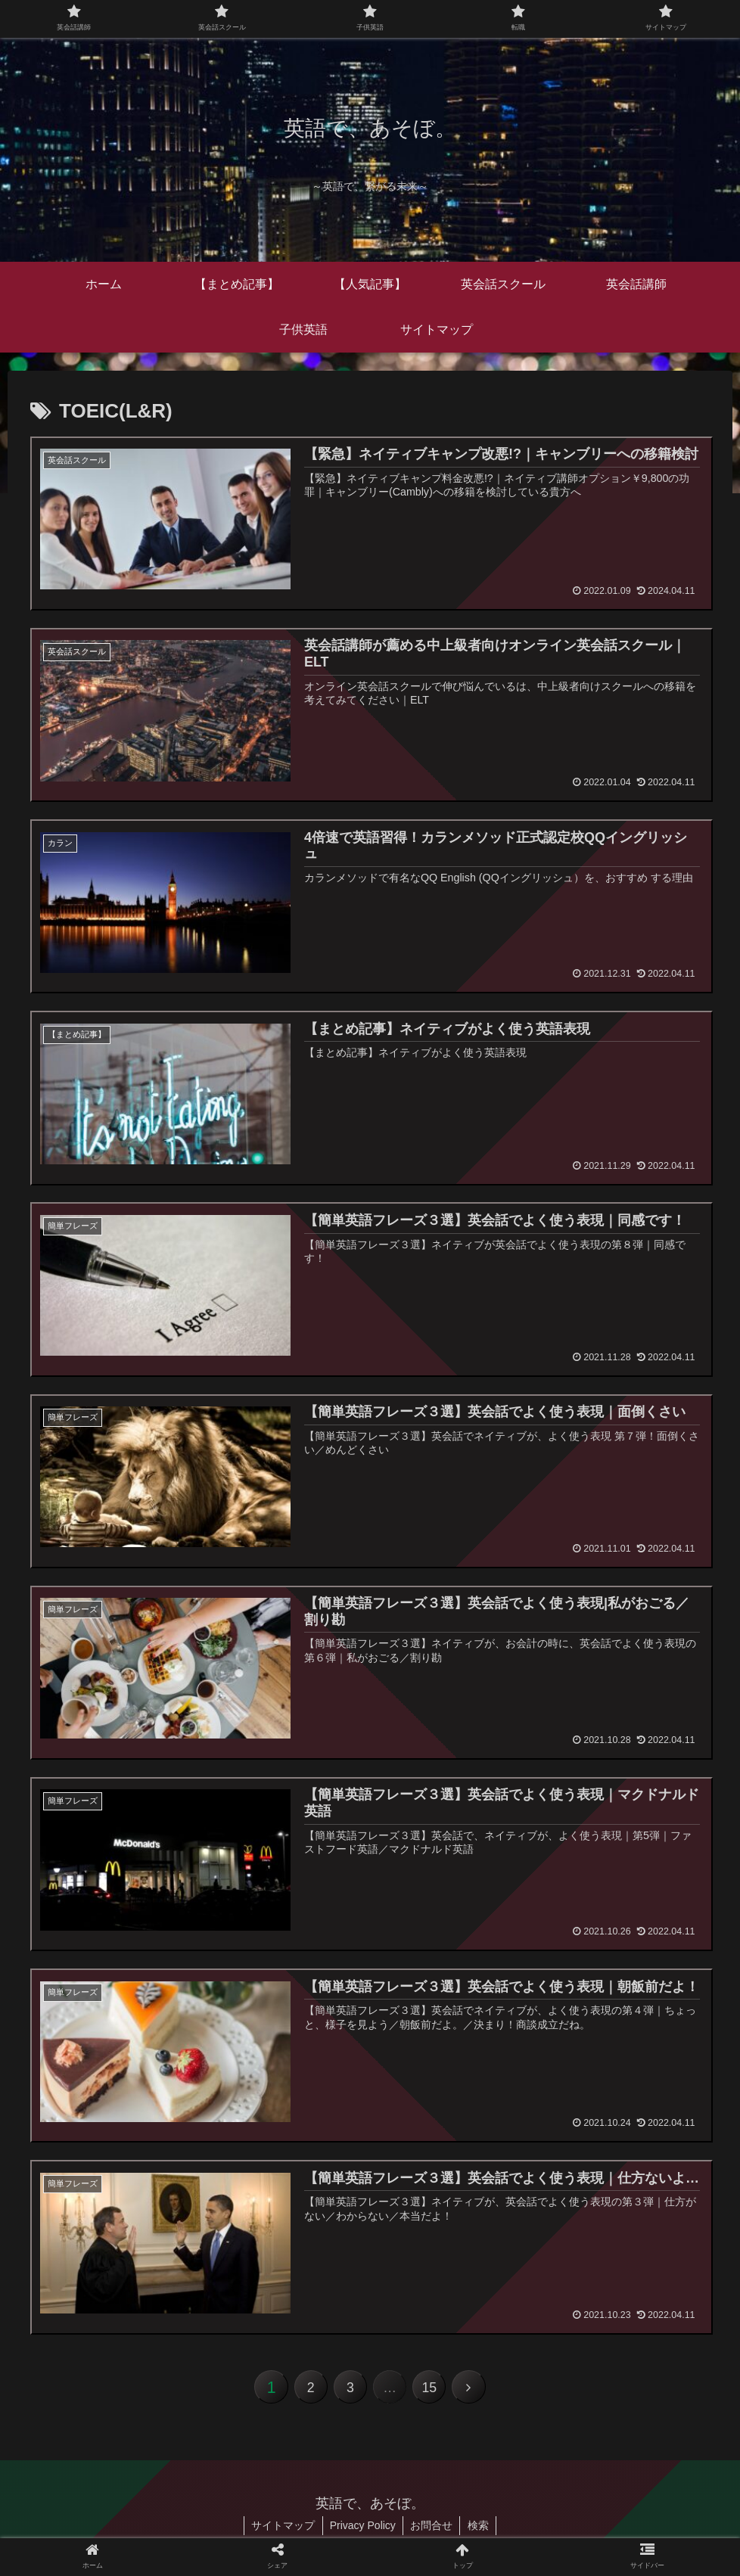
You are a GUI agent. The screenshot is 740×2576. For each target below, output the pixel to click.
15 (431, 2389)
